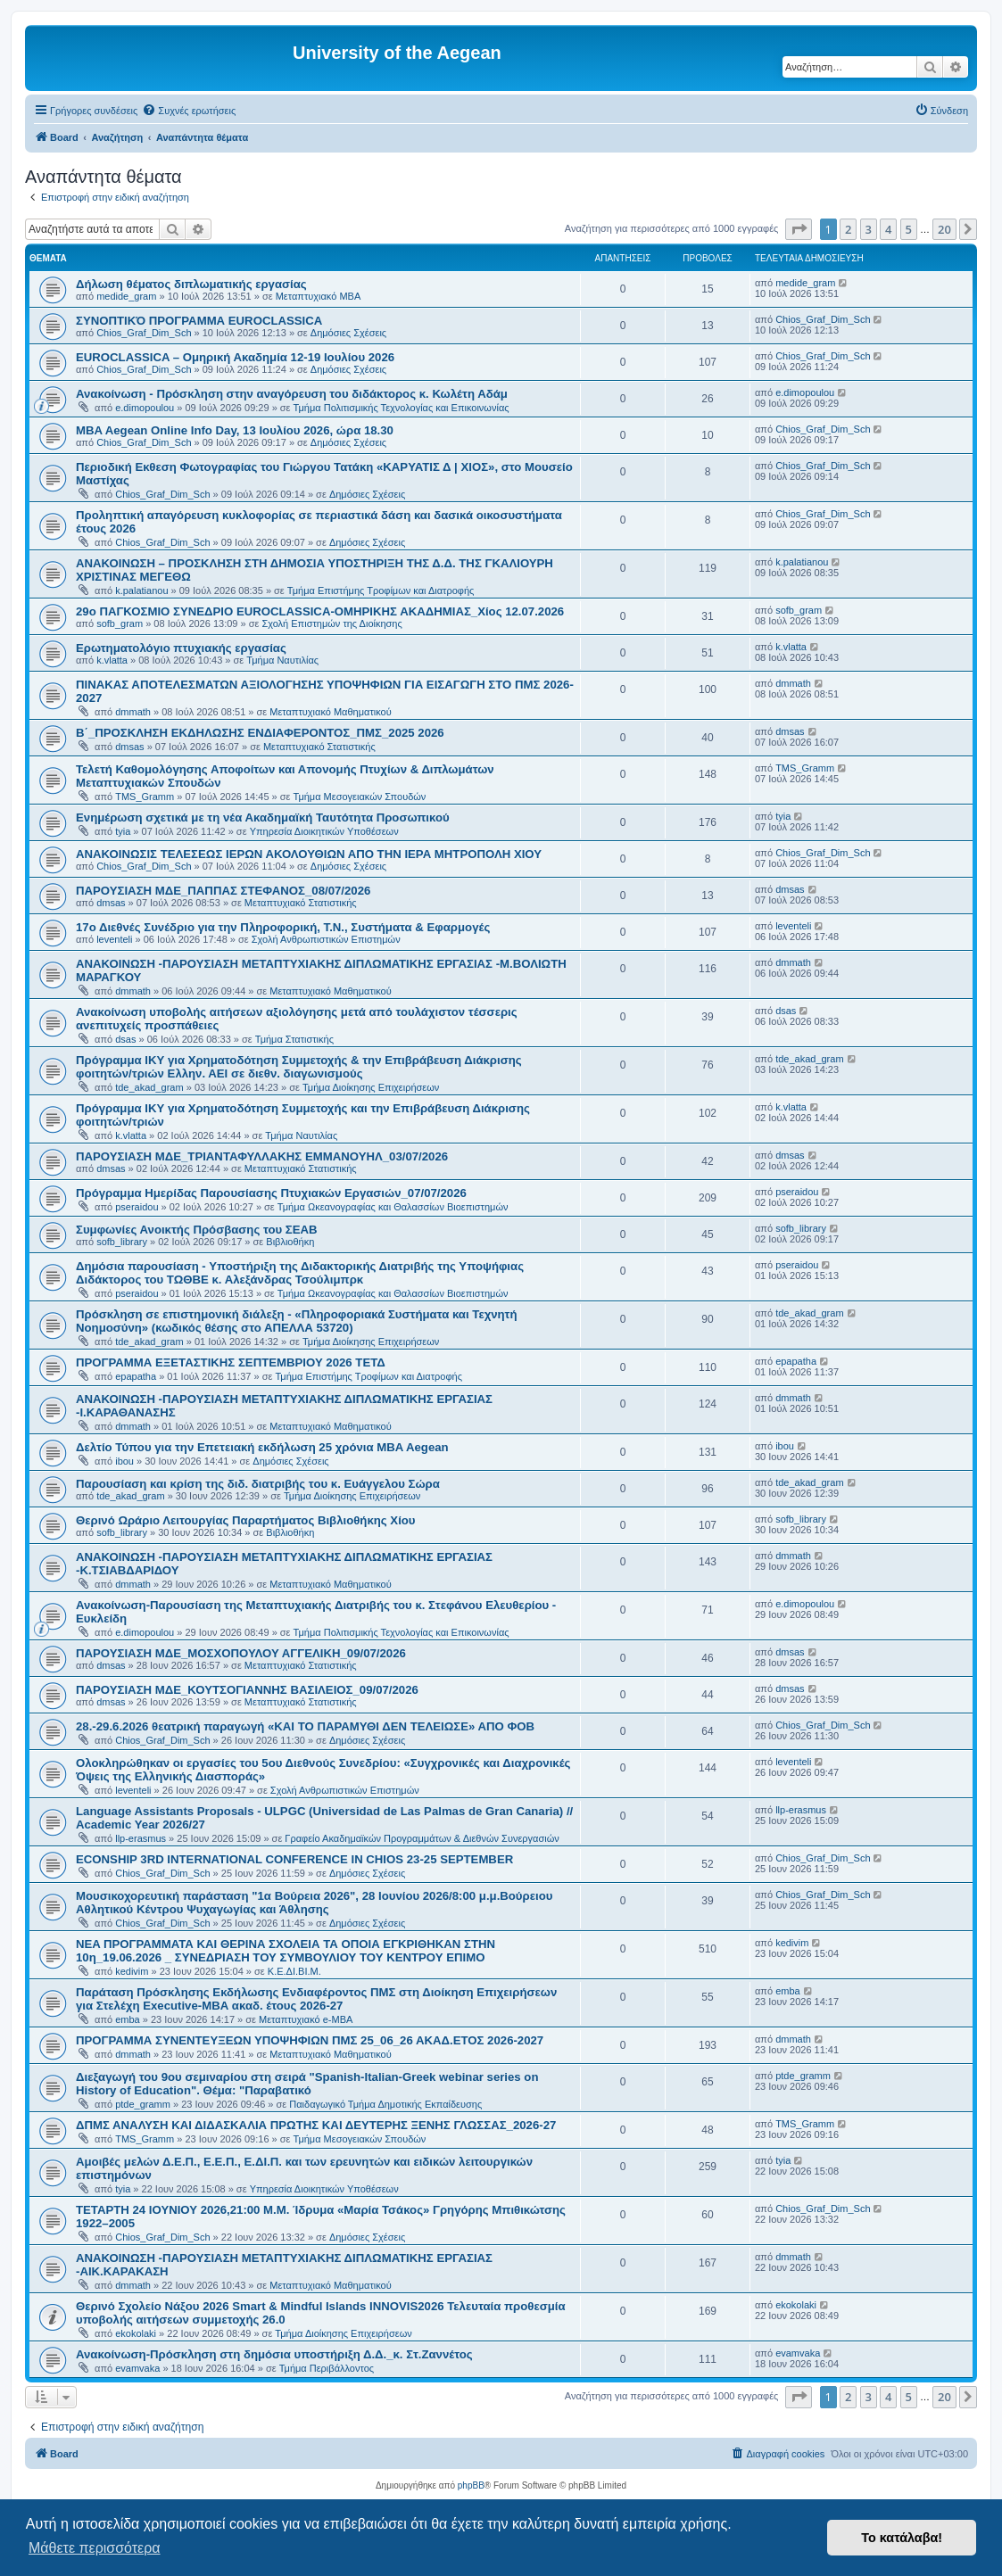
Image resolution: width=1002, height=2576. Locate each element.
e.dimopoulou (144, 407)
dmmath (133, 711)
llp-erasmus (140, 1838)
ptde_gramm (142, 2104)
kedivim (131, 1971)
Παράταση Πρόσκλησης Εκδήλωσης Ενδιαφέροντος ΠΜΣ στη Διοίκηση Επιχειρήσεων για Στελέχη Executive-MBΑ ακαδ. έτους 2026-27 (316, 1999)
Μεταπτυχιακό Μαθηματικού (330, 711)
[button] (798, 229)
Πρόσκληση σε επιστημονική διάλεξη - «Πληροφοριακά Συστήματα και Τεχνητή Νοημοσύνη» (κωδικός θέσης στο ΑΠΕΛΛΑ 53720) (297, 1321)
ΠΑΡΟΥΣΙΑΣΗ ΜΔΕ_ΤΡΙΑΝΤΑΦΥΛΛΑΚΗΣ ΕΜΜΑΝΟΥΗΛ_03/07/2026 (262, 1156)
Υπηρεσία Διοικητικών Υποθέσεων (324, 831)
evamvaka (137, 2368)
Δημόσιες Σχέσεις (348, 332)
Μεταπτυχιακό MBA (318, 296)
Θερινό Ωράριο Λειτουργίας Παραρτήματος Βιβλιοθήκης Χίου (246, 1520)
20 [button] (944, 229)
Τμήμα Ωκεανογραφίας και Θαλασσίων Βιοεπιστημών (393, 1206)
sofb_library (121, 1241)
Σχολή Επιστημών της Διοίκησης (331, 623)
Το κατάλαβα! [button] (901, 2538)
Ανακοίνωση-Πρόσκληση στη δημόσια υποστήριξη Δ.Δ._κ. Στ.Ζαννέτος (274, 2354)
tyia (122, 831)
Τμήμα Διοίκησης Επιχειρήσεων (370, 1087)
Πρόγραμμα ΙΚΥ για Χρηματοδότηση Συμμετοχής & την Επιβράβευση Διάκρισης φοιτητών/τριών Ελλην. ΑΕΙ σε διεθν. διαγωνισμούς (299, 1066)
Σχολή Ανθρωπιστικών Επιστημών (326, 939)
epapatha (135, 1376)
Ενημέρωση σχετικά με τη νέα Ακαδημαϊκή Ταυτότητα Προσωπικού (263, 817)
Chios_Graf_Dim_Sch (143, 332)
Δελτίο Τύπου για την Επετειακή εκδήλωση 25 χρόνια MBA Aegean (262, 1447)
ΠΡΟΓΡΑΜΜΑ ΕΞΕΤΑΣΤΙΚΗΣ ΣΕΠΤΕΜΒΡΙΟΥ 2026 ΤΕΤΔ (230, 1362)
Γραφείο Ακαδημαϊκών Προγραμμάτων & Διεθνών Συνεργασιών (422, 1838)
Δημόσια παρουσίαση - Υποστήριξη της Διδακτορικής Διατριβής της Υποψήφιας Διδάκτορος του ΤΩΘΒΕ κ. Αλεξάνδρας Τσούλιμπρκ (300, 1272)
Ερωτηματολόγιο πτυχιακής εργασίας (181, 648)
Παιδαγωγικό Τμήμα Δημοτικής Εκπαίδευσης (385, 2104)
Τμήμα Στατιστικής (294, 1039)
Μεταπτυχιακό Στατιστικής (319, 746)
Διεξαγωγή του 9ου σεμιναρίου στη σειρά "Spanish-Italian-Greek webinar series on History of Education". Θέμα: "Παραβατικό (307, 2083)
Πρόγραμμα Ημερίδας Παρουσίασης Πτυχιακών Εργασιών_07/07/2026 (271, 1193)
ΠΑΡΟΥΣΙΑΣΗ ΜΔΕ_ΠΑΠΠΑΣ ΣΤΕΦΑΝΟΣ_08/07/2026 (223, 890)
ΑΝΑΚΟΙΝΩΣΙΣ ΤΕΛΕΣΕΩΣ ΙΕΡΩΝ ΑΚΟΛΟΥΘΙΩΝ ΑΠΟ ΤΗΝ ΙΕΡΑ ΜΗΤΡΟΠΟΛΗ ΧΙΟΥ (309, 854)
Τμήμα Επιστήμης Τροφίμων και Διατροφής (381, 590)
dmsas (129, 746)
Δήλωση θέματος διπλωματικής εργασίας (191, 284)
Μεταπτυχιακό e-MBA (305, 2019)
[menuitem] (189, 110)
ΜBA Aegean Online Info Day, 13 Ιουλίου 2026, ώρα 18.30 (234, 430)
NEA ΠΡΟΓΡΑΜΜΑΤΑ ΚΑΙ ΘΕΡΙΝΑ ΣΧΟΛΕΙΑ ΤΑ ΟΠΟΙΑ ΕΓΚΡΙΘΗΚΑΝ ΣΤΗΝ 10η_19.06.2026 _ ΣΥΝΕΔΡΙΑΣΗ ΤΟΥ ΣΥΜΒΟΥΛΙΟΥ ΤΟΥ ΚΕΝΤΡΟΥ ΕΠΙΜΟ (285, 1950)
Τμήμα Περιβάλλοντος (326, 2368)
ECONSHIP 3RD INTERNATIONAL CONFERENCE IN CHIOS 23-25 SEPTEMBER (294, 1859)
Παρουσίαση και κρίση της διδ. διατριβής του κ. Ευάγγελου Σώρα (258, 1483)
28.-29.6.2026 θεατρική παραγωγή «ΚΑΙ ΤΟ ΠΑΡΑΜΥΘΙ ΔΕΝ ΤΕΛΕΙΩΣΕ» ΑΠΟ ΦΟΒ (305, 1726)
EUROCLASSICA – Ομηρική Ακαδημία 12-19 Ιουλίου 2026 (235, 357)
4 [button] (888, 229)
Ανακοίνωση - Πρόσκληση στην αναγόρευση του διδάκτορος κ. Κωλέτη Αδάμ (292, 393)
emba (127, 2019)
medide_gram (126, 296)
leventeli (114, 939)
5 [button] (909, 229)
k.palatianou (141, 590)
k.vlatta (112, 660)
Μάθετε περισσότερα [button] (95, 2547)
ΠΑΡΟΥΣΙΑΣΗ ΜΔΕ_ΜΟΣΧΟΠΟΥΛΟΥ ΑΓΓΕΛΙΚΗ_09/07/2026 (241, 1653)
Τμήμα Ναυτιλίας (282, 660)
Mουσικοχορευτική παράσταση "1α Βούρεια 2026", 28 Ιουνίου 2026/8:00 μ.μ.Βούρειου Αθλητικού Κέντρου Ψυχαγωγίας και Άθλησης (314, 1902)
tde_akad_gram (149, 1087)
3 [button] (868, 229)
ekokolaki (135, 2333)
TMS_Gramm (144, 796)
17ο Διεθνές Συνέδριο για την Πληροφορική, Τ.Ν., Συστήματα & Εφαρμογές (283, 927)
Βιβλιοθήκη (290, 1241)
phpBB (471, 2485)
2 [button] (848, 229)
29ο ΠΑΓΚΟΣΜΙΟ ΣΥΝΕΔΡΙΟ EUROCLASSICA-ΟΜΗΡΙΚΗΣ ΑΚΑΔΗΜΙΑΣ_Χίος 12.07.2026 (320, 611)
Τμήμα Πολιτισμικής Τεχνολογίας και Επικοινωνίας (401, 407)
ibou (124, 1461)
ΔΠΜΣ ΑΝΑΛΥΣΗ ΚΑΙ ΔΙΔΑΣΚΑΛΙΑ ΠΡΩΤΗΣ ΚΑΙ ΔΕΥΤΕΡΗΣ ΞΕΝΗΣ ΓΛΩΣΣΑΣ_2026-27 (316, 2125)
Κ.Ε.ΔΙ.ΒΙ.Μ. (294, 1971)
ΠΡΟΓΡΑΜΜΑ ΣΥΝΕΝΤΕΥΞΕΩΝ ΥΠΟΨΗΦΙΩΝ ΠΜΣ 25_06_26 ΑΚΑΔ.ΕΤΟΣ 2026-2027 (309, 2040)
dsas (125, 1039)
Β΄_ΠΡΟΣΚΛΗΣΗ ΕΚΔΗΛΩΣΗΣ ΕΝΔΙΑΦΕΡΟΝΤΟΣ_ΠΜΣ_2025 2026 (260, 732)
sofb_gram (119, 623)
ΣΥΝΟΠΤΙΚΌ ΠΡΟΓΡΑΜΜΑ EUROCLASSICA (199, 320)
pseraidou (136, 1206)
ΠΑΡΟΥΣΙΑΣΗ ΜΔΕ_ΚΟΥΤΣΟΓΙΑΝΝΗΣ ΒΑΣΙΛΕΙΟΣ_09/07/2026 (247, 1690)
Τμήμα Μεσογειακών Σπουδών (360, 796)
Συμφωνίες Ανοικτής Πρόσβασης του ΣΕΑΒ (197, 1229)
